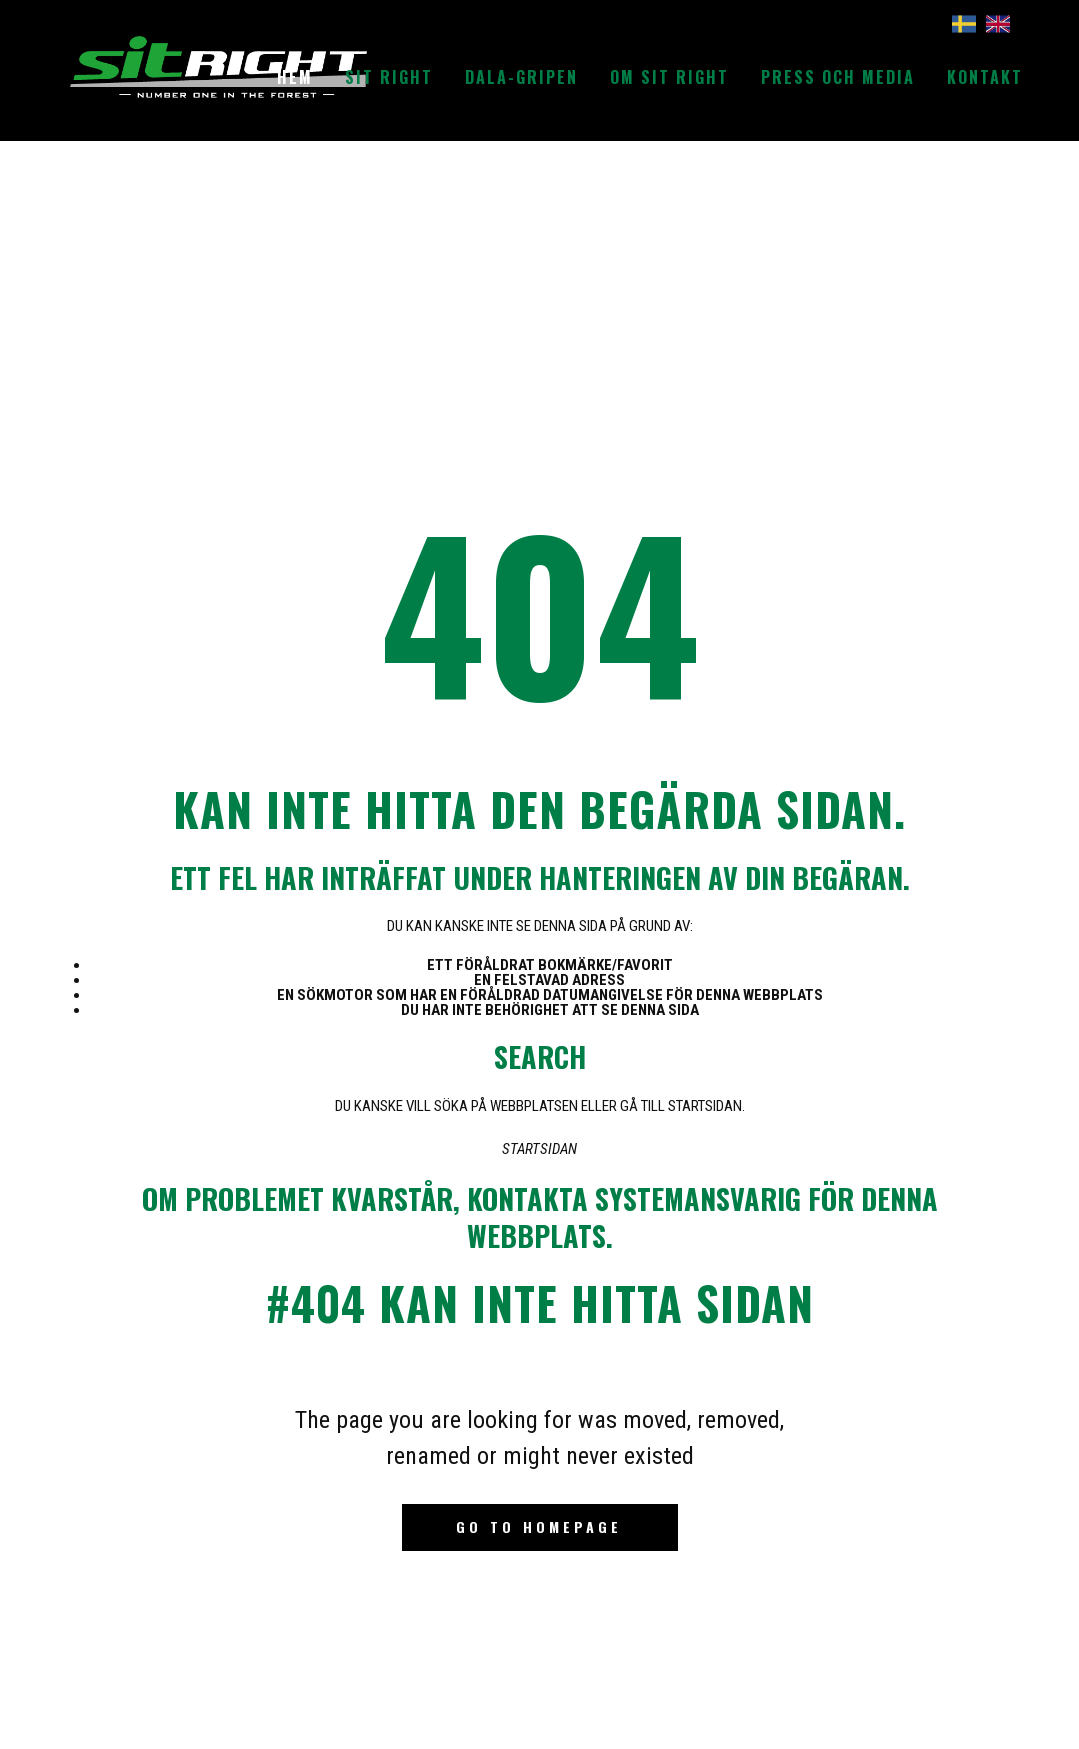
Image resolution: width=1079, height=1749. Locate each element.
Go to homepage (539, 1526)
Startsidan (539, 1149)
